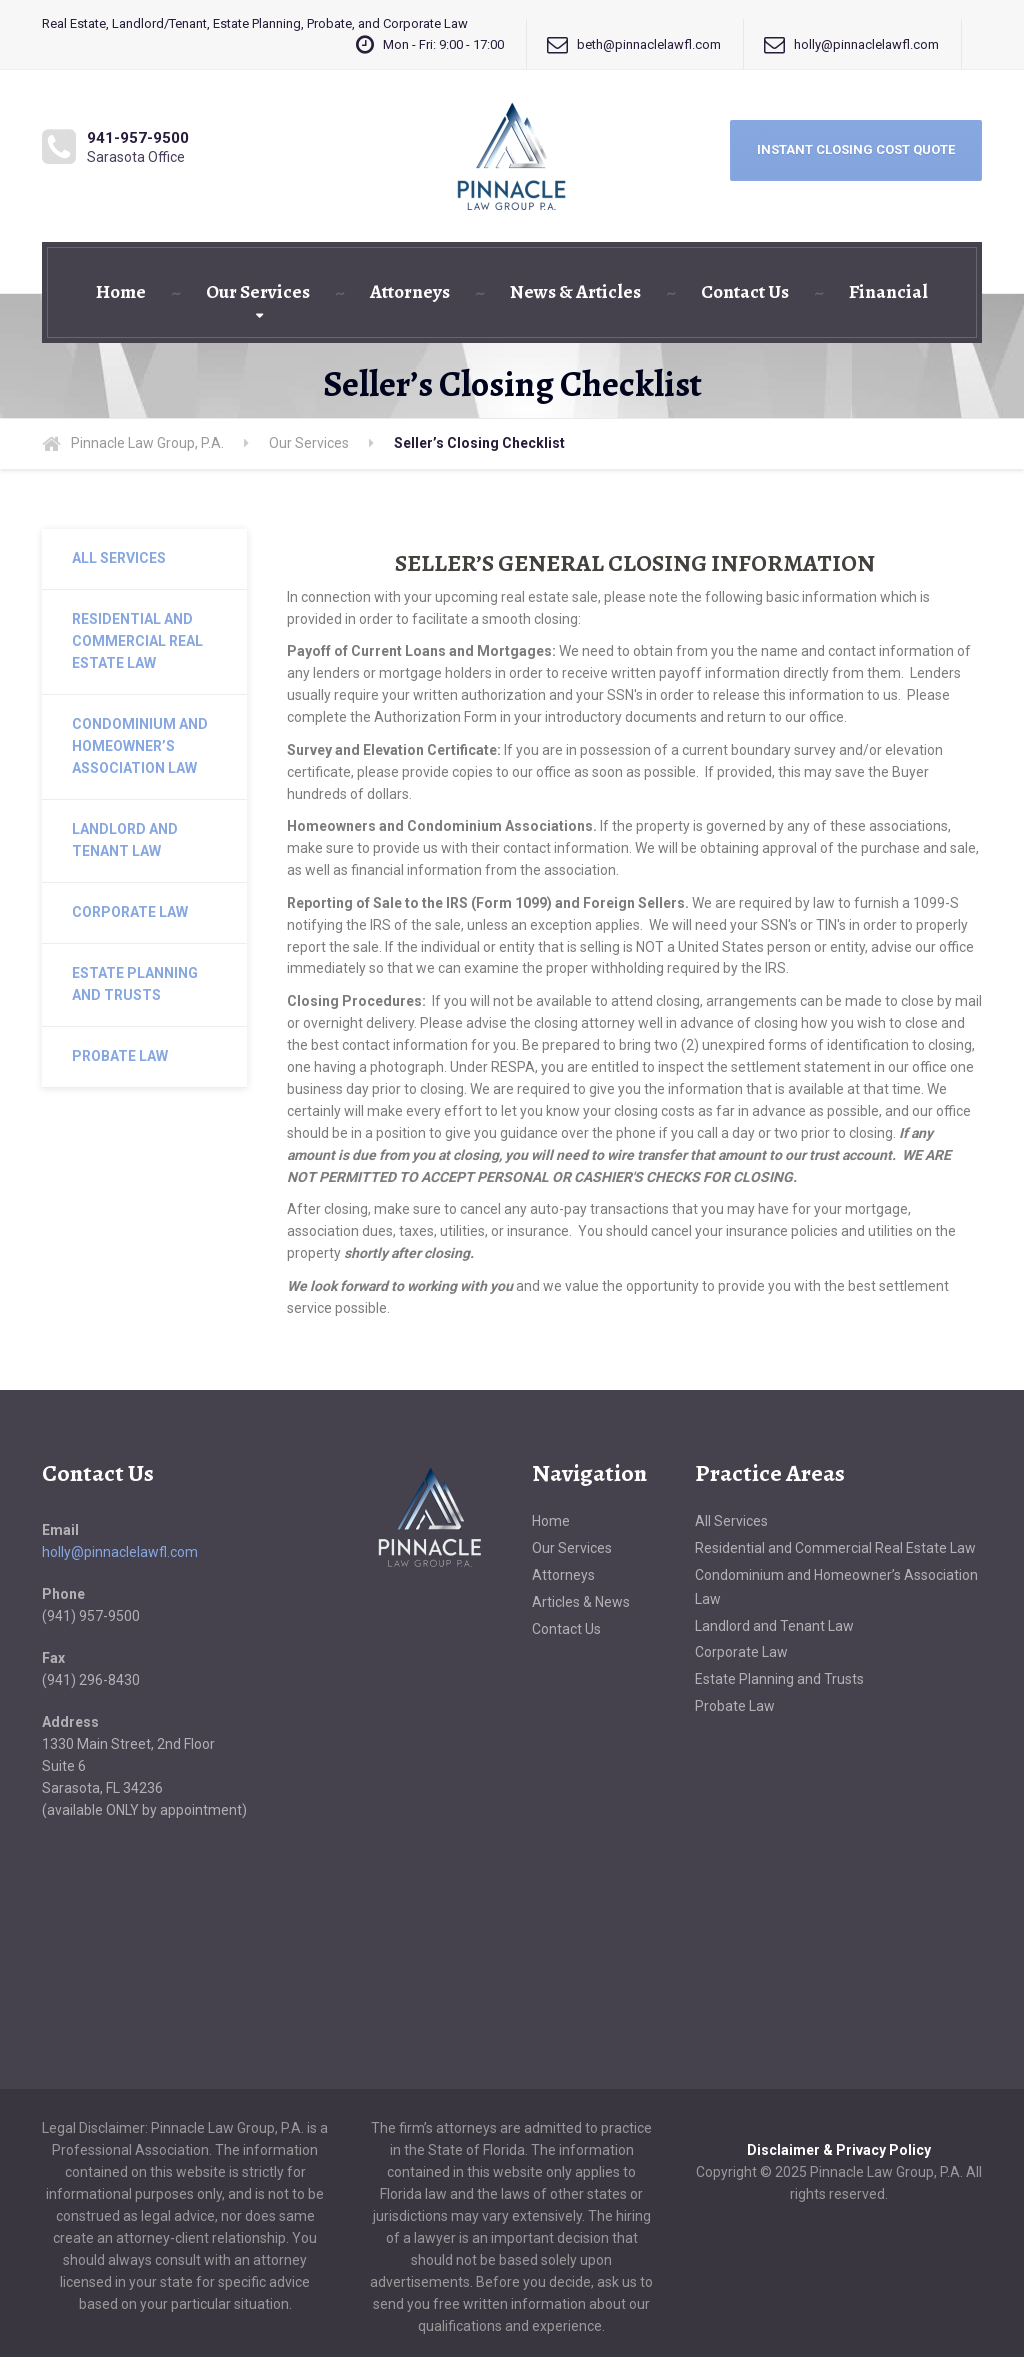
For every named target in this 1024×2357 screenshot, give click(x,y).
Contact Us (745, 292)
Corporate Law (130, 912)
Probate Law (120, 1056)
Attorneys (410, 292)
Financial (888, 292)
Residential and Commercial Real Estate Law (137, 641)
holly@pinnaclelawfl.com (120, 1552)
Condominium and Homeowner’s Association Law (140, 746)
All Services (119, 558)
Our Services (258, 292)
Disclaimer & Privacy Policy (839, 2150)
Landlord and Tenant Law (125, 840)
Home (121, 292)
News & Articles (575, 292)
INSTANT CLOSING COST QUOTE (856, 149)
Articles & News (581, 1602)
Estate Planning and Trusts (135, 984)
